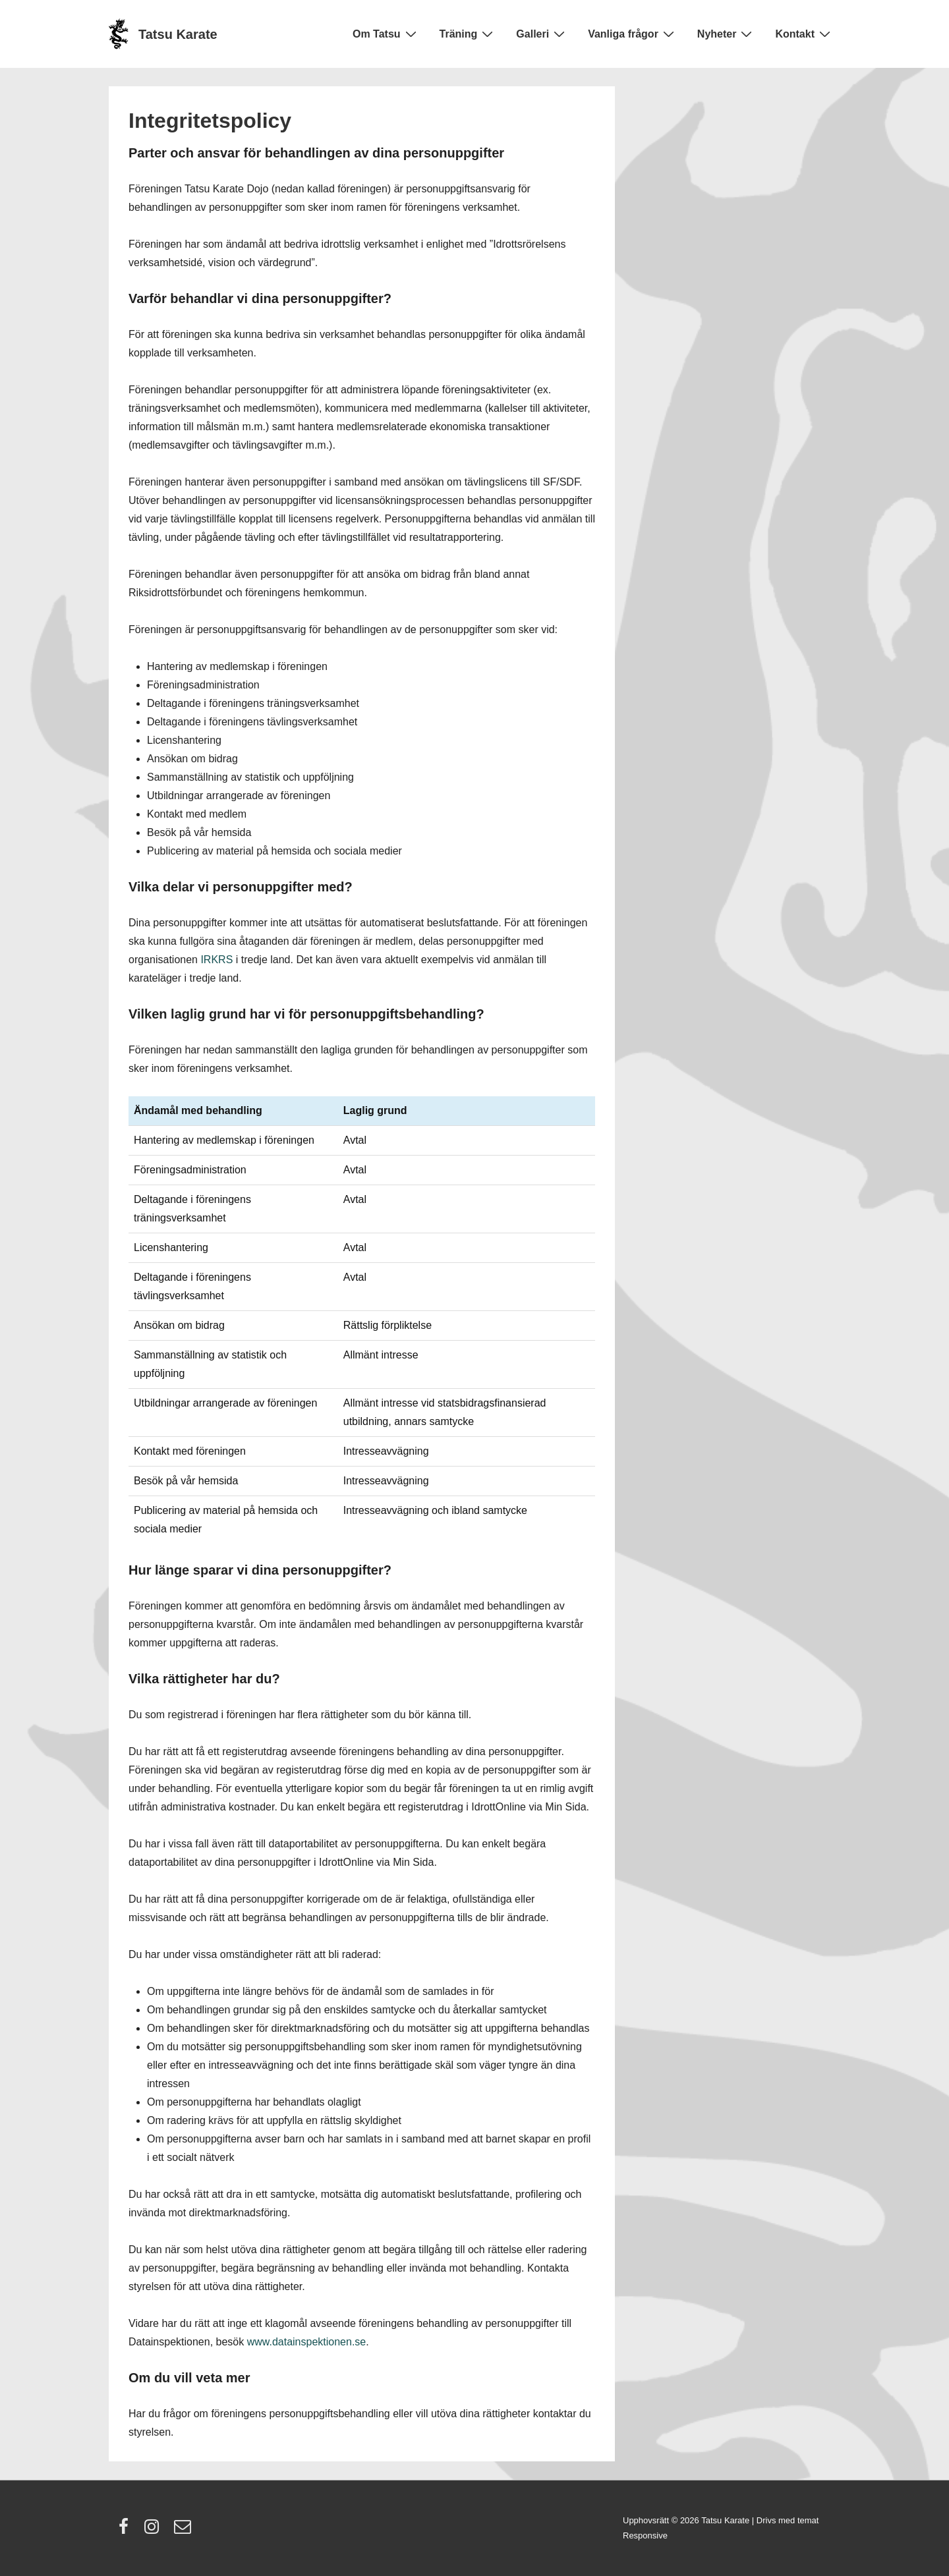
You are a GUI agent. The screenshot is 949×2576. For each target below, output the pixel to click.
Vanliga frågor (632, 33)
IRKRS (216, 959)
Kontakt (804, 33)
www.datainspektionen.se (306, 2341)
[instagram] (154, 2531)
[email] (184, 2531)
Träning (468, 33)
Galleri (542, 33)
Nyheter (726, 33)
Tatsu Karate (177, 34)
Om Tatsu (386, 33)
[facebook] (126, 2531)
